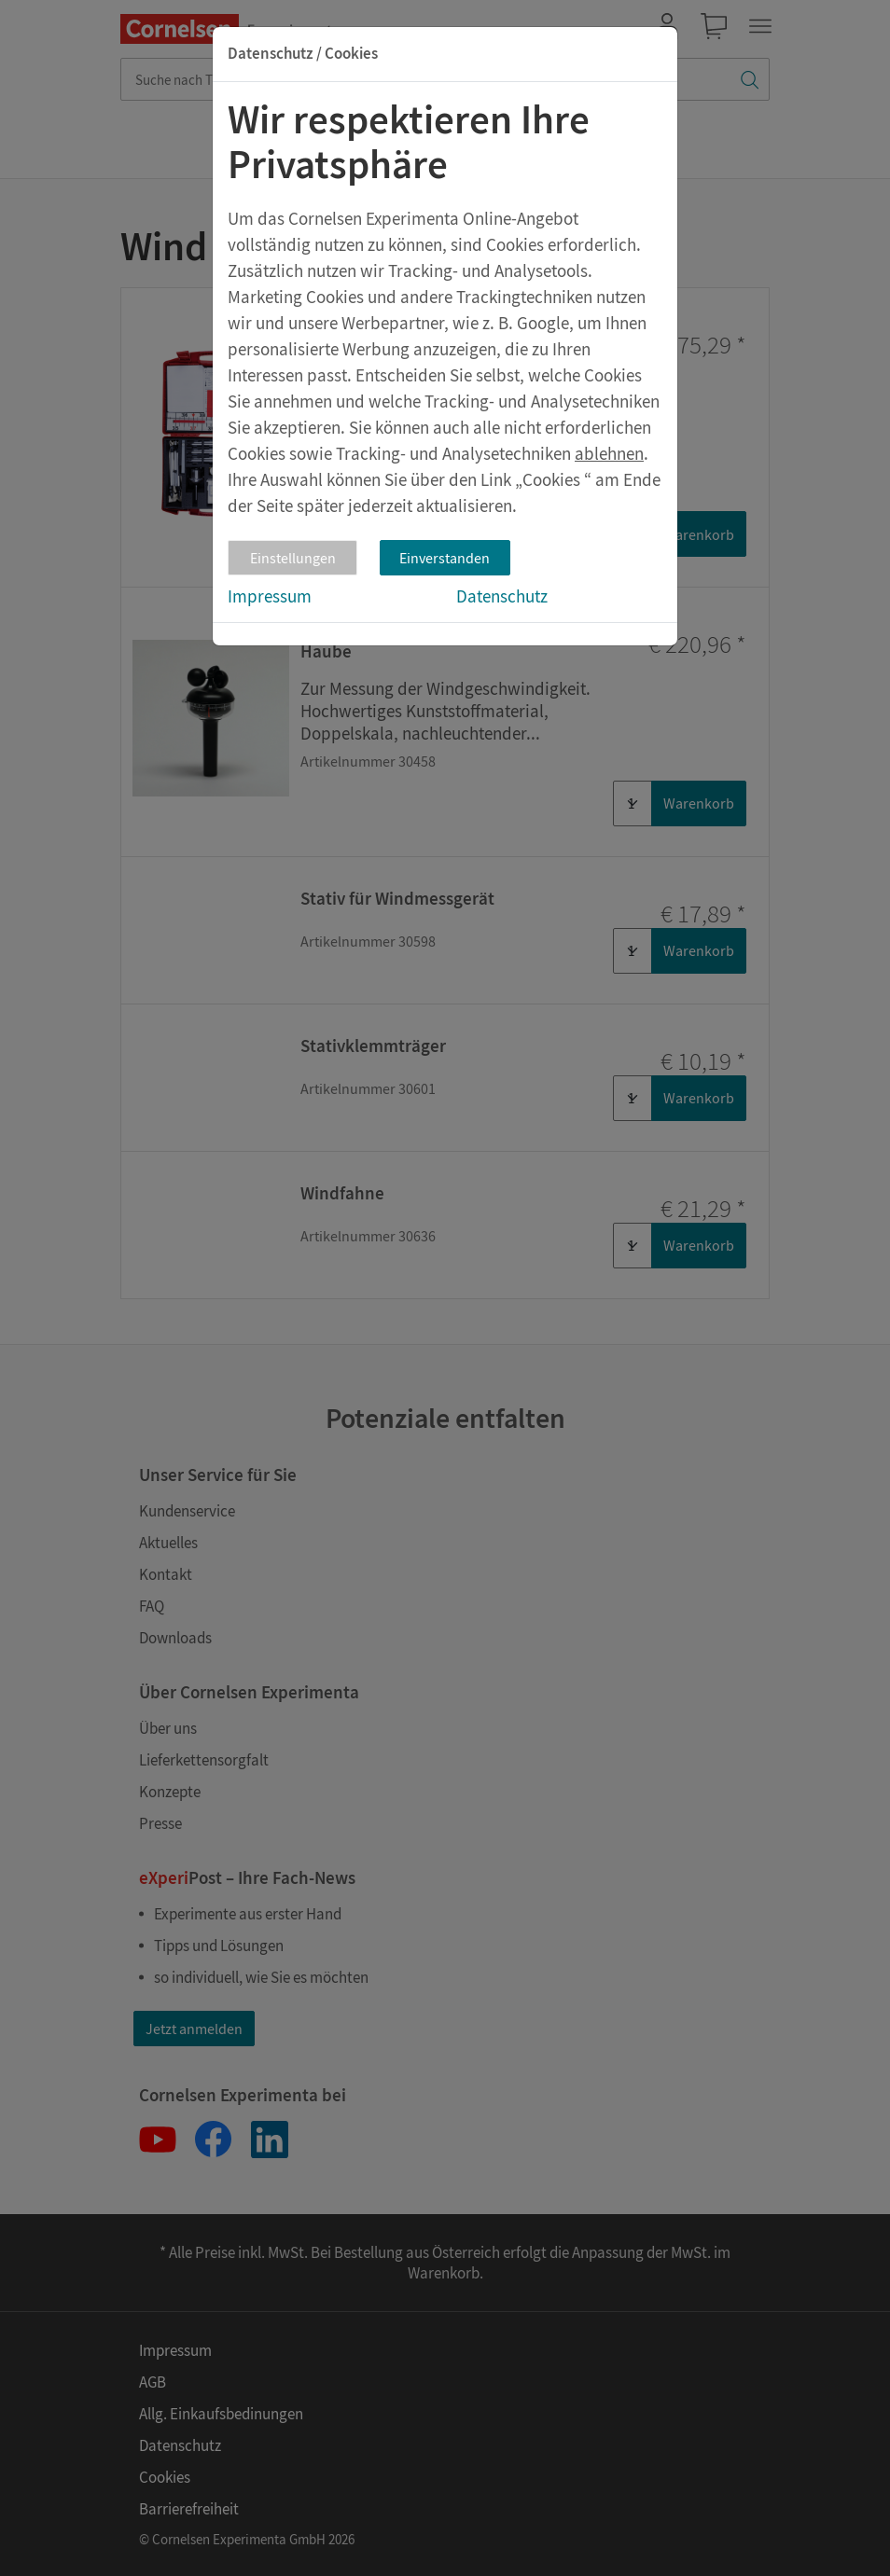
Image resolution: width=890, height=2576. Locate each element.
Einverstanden (444, 557)
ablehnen (609, 453)
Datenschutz (502, 596)
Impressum (270, 596)
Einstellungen (293, 557)
